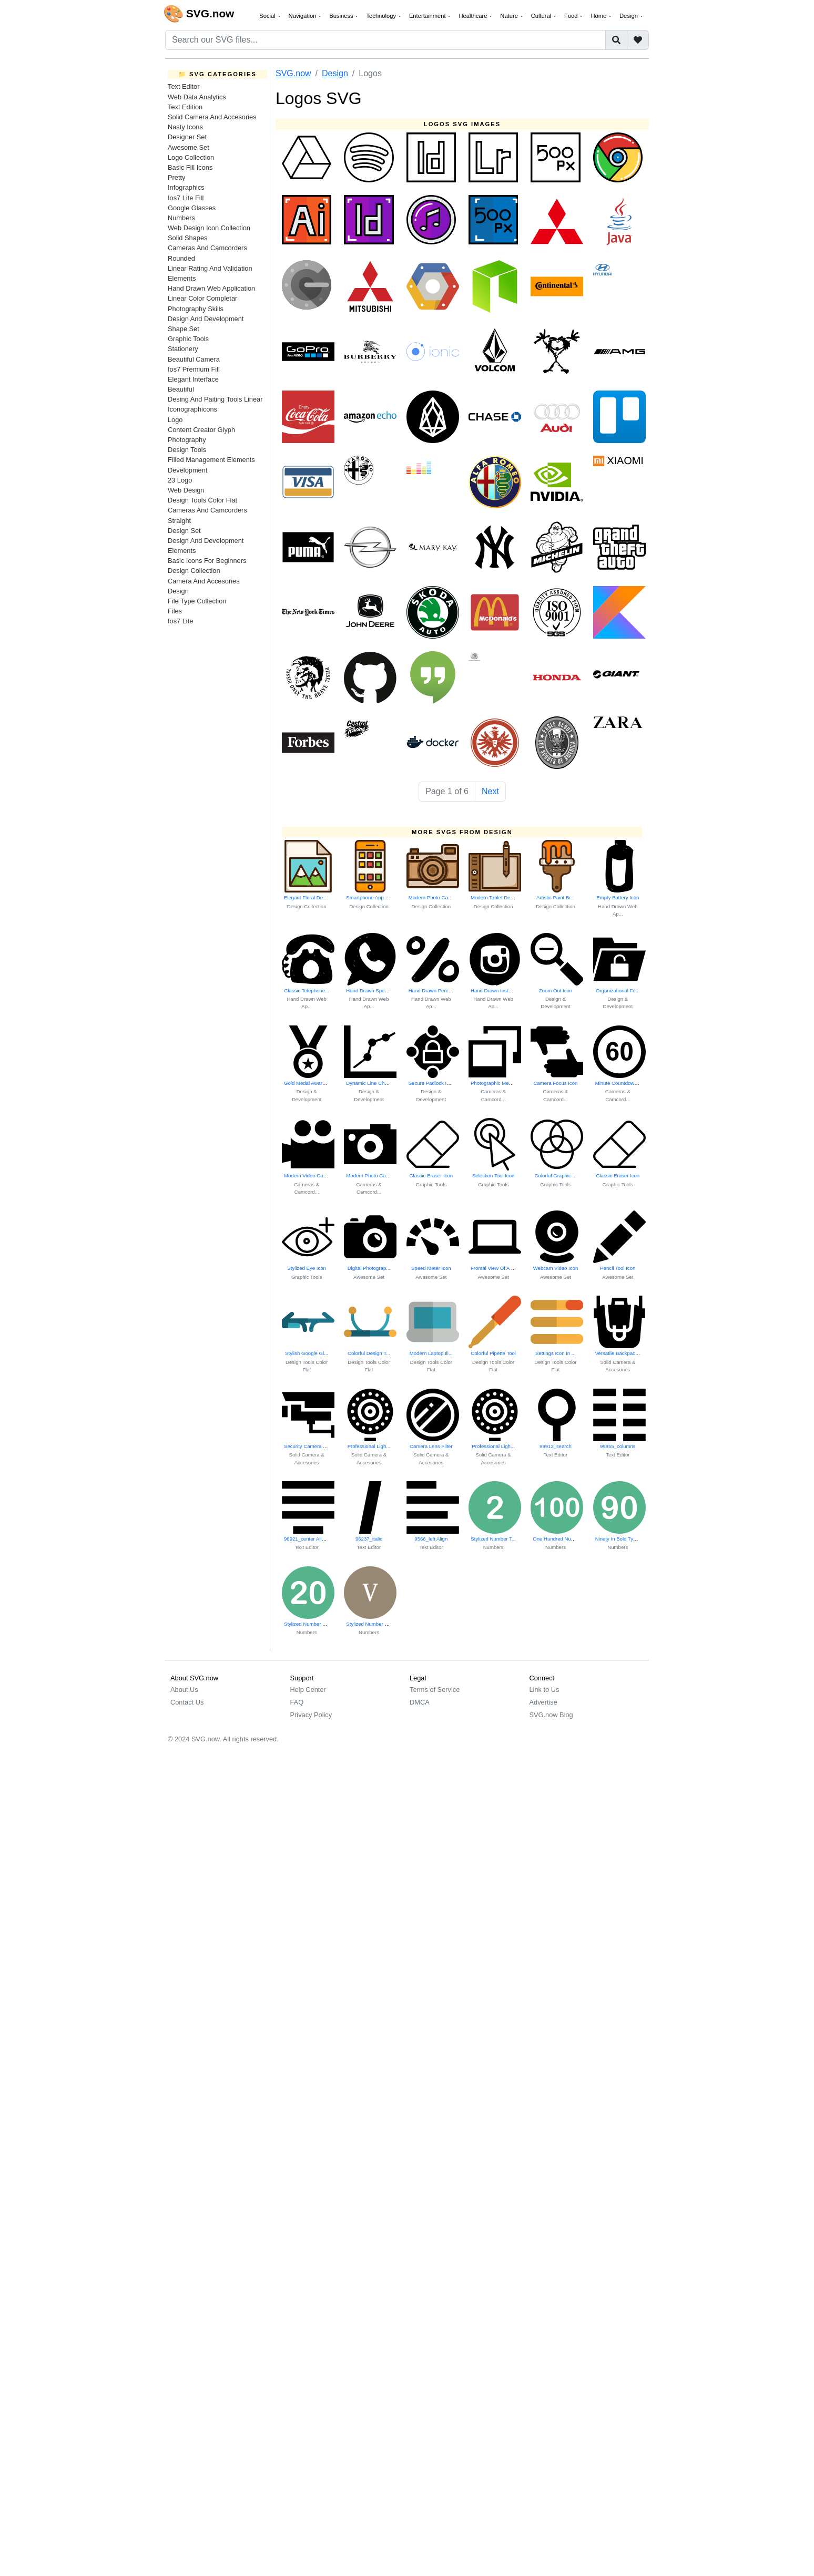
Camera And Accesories (204, 581)
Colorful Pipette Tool (493, 1353)
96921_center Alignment (311, 1539)
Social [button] (268, 16)
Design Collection (194, 570)
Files (175, 611)
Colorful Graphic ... (555, 1175)
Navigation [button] (303, 16)
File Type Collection (197, 601)
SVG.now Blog (551, 1715)
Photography (187, 440)
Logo (175, 420)
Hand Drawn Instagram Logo (503, 990)
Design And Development (205, 319)
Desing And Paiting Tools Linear (215, 399)
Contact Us (187, 1702)
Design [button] (629, 16)
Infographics (186, 187)
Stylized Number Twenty (311, 1624)
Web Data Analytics (197, 97)
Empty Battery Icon (617, 897)
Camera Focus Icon (556, 1083)
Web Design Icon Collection (209, 228)
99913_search (556, 1446)
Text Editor (183, 86)
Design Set (184, 531)
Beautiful (181, 389)
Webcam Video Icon (555, 1268)
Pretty (176, 177)
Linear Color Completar (202, 298)
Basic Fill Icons (190, 167)
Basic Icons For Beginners (207, 561)
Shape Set (183, 329)
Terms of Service (435, 1690)
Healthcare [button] (474, 16)
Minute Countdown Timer (623, 1083)
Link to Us (544, 1690)
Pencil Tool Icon (617, 1268)
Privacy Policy (311, 1715)
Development (187, 470)
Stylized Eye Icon (306, 1268)
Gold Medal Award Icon (310, 1083)
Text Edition (185, 107)
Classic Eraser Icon (431, 1175)
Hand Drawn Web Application (211, 288)
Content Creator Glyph (201, 430)
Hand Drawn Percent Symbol (441, 990)
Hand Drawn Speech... (371, 990)
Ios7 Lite (180, 621)
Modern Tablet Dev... (494, 897)
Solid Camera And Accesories (212, 117)
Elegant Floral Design (308, 897)
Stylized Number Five (370, 1624)
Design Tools (187, 450)
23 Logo (180, 480)
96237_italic (368, 1539)
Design (178, 591)
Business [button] (342, 16)
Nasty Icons (185, 127)
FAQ (297, 1702)
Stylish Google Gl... (306, 1353)
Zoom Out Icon (555, 990)
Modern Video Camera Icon (314, 1175)
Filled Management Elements (211, 460)
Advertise (543, 1702)
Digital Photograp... (369, 1268)
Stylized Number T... (493, 1539)
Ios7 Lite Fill (186, 198)
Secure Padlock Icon (432, 1083)
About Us (184, 1690)
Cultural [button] (542, 16)
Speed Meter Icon (431, 1268)
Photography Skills (195, 309)
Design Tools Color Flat (202, 500)
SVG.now (293, 73)
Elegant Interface (193, 379)
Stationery (183, 349)
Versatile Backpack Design (625, 1353)
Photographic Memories (497, 1083)
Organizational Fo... (618, 990)
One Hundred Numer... (558, 1539)
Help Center (308, 1690)
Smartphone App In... (369, 897)
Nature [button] (510, 16)
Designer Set (187, 137)
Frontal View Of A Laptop (498, 1268)
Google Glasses (192, 208)
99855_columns (618, 1446)
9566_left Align (430, 1539)
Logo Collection (191, 157)
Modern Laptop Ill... (431, 1353)
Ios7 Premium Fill (194, 369)
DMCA (420, 1702)
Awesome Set (188, 147)
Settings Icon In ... (555, 1353)
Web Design (186, 490)
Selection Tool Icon (493, 1175)
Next (490, 791)
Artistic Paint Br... (555, 897)
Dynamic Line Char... (369, 1083)
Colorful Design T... (369, 1353)
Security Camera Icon (308, 1446)
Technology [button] (382, 16)
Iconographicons (192, 409)
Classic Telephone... (306, 990)
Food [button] (571, 16)
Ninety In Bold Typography (624, 1539)
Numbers (181, 218)
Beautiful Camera (194, 359)
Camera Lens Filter (431, 1446)
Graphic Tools (188, 339)
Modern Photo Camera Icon (440, 897)
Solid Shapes (187, 238)
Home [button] (599, 16)
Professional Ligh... (369, 1446)
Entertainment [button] (428, 16)
